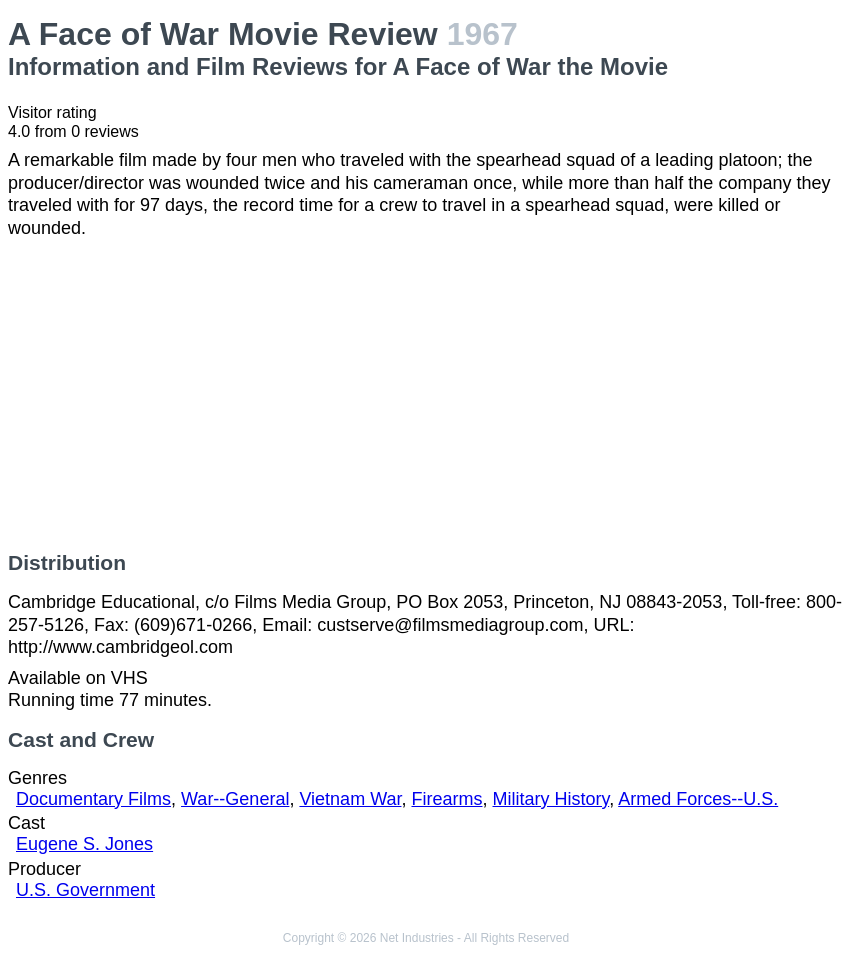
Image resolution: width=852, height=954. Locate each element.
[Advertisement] (426, 395)
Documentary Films (93, 799)
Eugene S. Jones (84, 844)
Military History (551, 799)
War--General (235, 799)
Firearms (446, 799)
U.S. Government (85, 890)
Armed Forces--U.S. (698, 799)
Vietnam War (350, 799)
